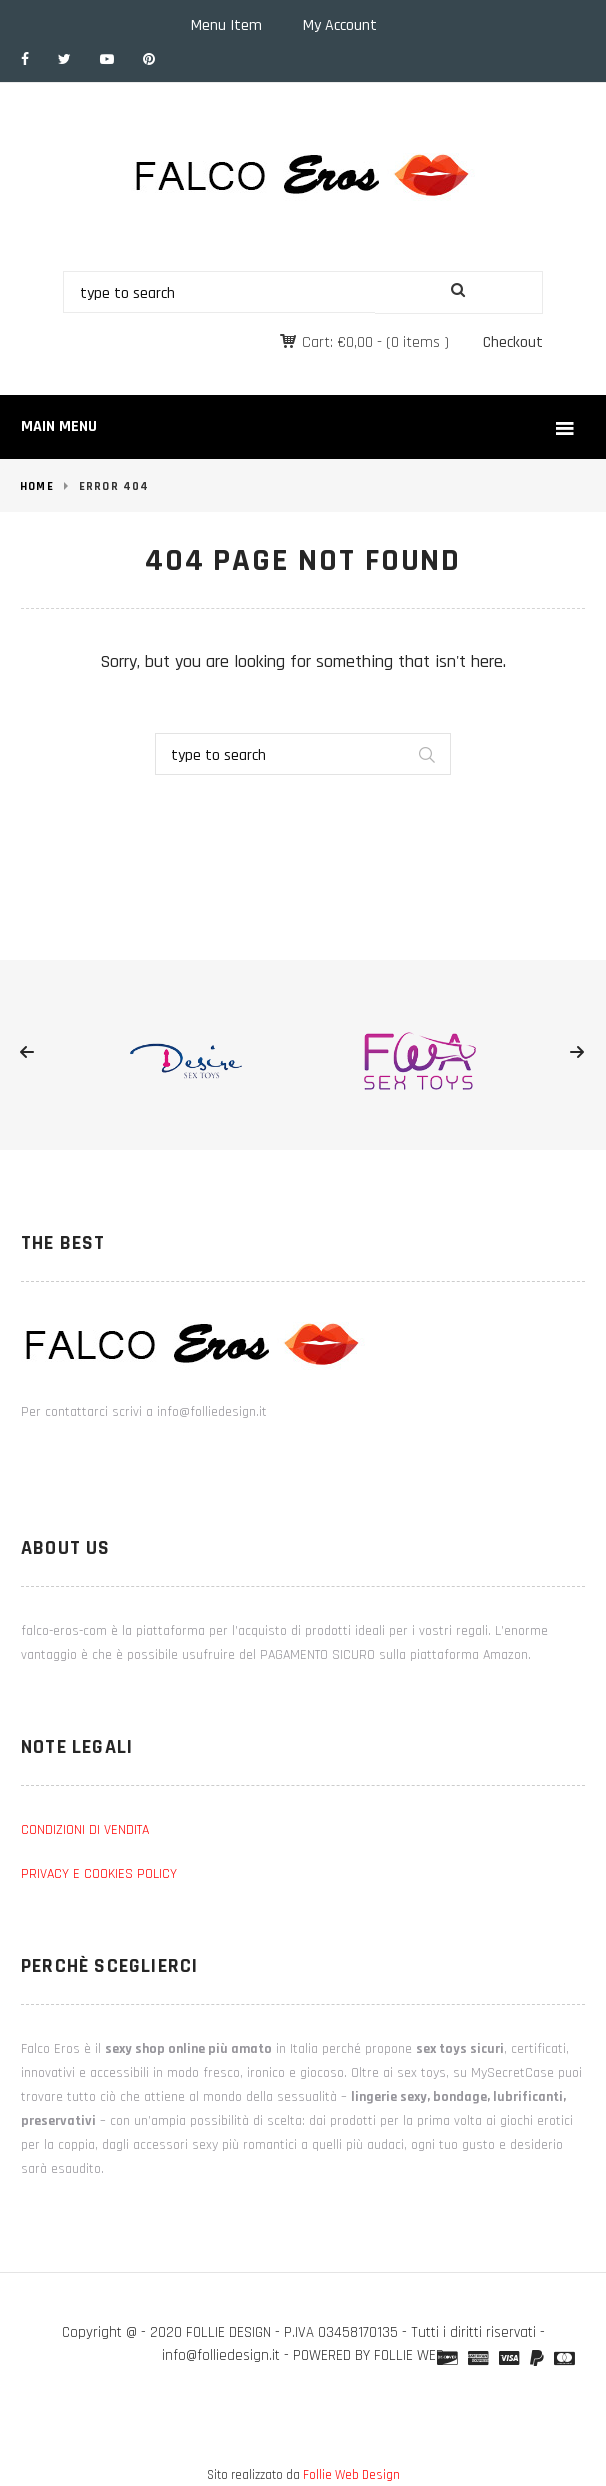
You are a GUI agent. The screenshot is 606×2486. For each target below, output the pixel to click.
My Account (340, 25)
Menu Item (226, 25)
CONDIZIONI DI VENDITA (85, 1830)
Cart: (337, 342)
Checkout (513, 342)
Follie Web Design (351, 2475)
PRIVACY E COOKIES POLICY (99, 1874)
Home (37, 486)
